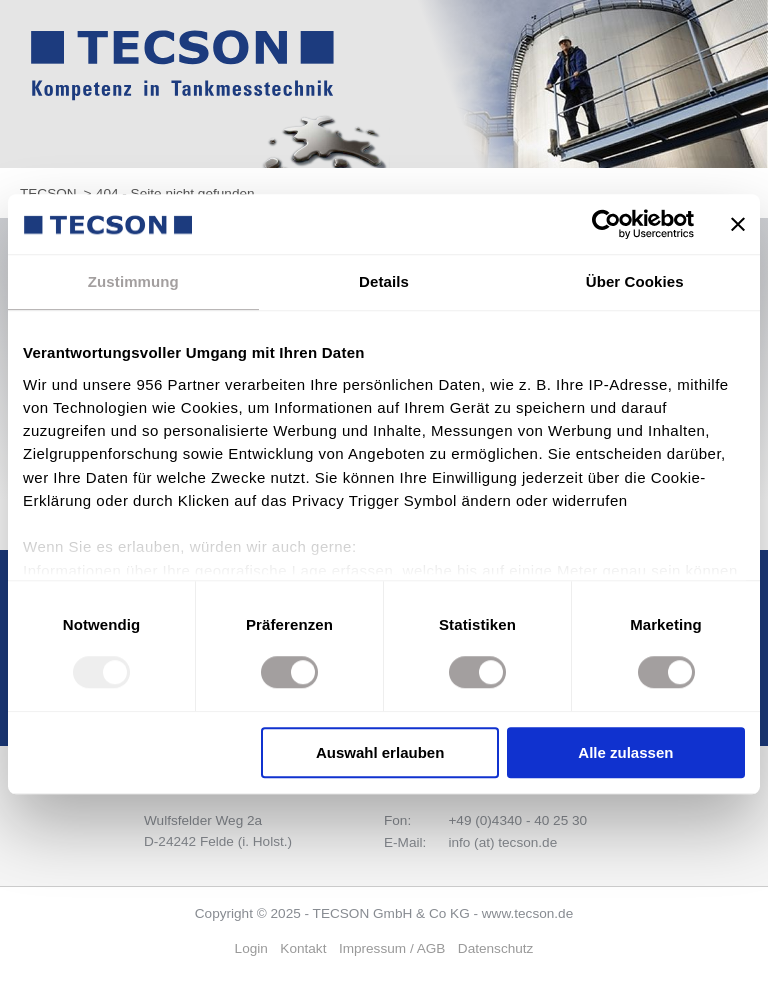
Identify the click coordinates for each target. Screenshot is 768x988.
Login (251, 948)
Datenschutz (496, 948)
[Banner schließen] (738, 224)
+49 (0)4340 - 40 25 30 (517, 820)
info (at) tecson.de (502, 842)
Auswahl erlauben (380, 752)
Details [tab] (384, 281)
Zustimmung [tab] (133, 281)
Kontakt (303, 948)
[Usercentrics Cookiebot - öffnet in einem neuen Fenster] (606, 224)
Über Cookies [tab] (635, 281)
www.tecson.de (527, 913)
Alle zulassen (625, 752)
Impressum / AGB (392, 948)
